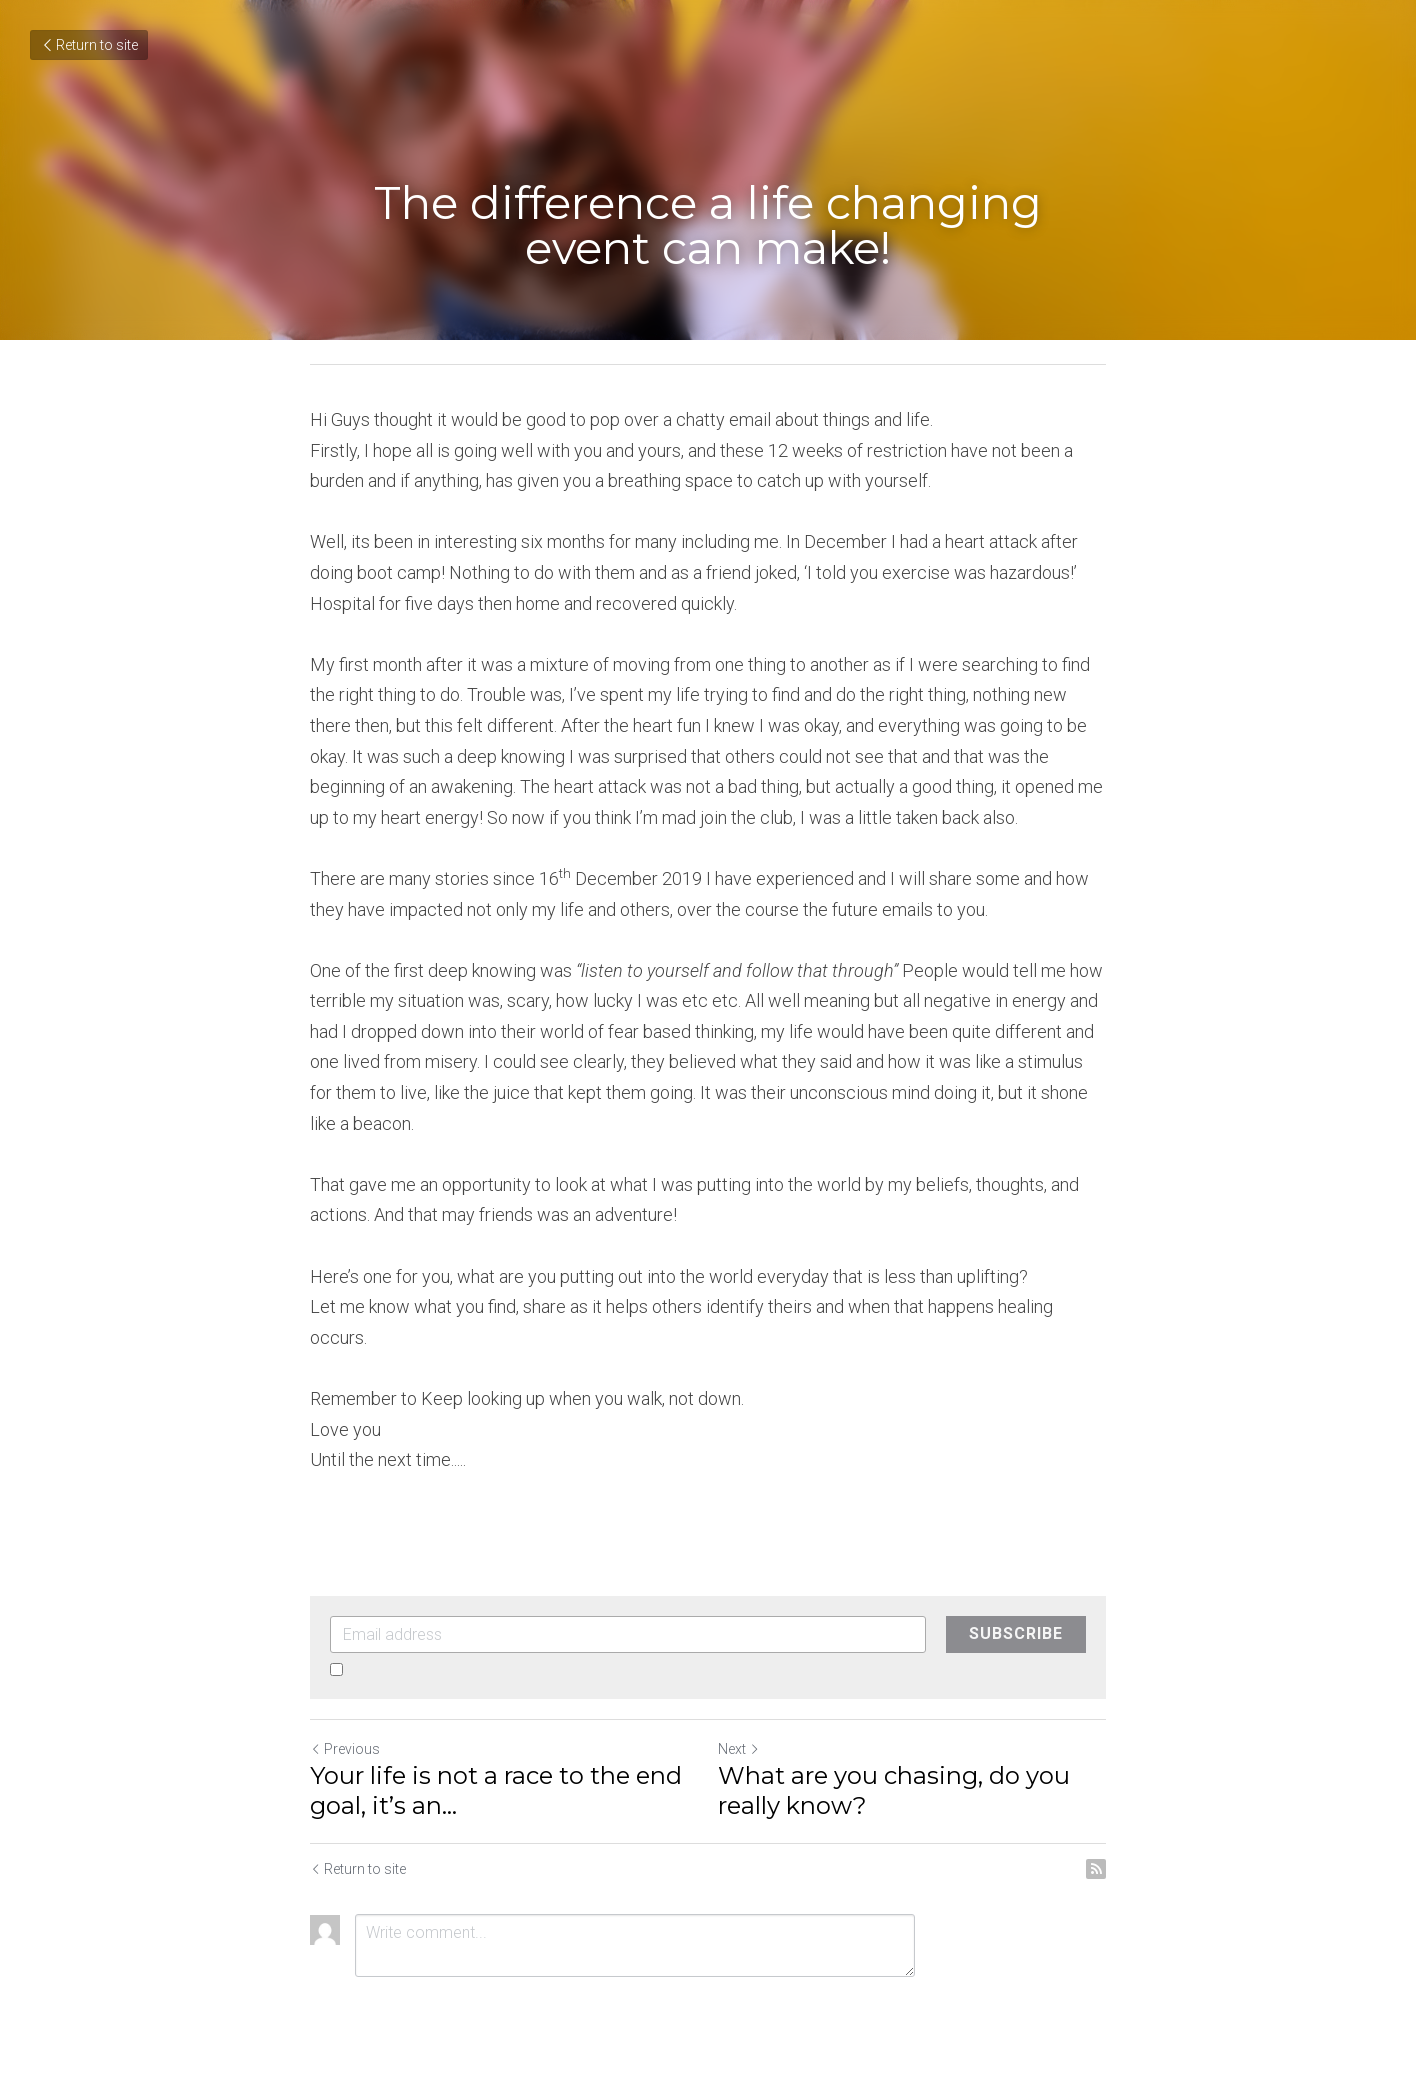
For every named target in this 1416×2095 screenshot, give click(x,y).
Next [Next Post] (739, 1749)
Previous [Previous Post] (345, 1749)
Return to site (89, 45)
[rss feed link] (1096, 1869)
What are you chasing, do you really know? (894, 1790)
